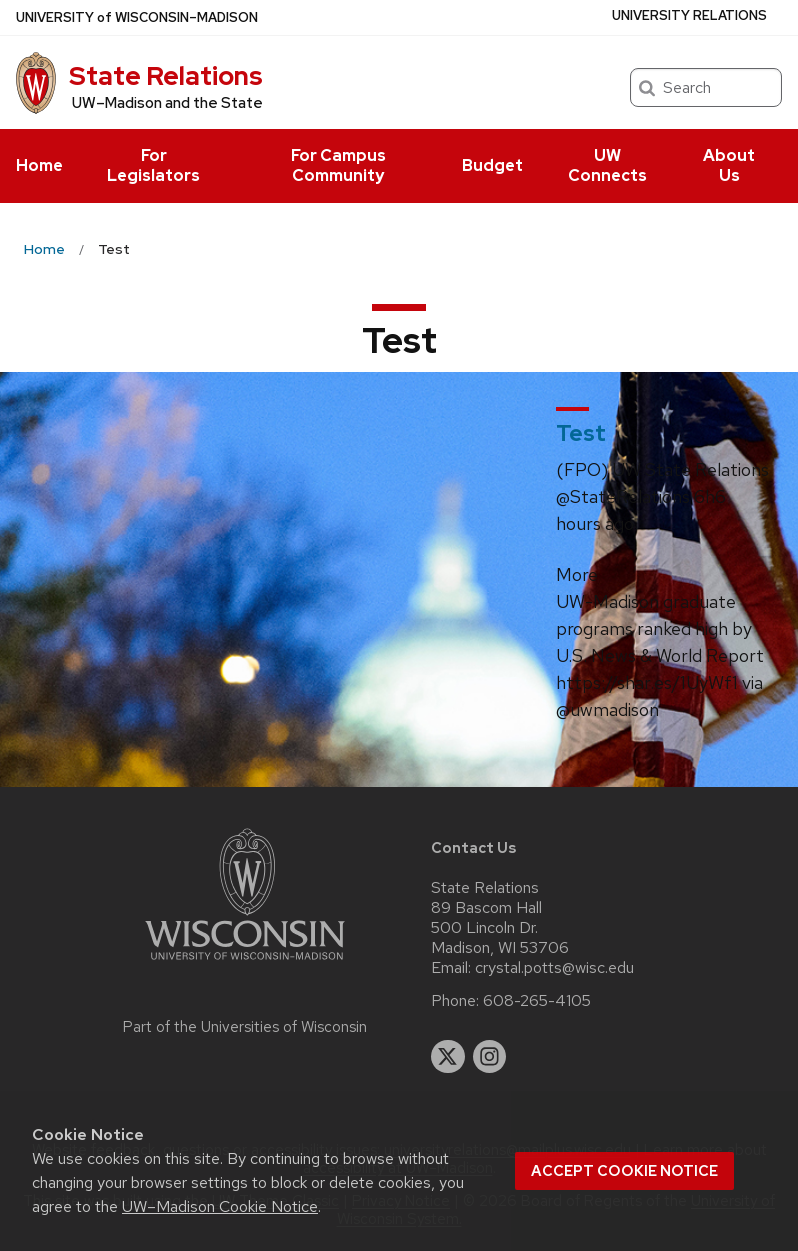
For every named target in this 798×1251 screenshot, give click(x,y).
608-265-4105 (537, 1001)
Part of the (245, 1027)
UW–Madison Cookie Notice (220, 1206)
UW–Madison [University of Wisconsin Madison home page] (137, 17)
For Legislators (153, 165)
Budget (492, 165)
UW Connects (607, 165)
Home (39, 165)
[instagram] (490, 1057)
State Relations (166, 76)
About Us (729, 165)
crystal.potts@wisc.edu (554, 968)
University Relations (689, 15)
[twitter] (448, 1057)
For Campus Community (338, 165)
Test (581, 433)
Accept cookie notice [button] (624, 1171)
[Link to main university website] (245, 963)
